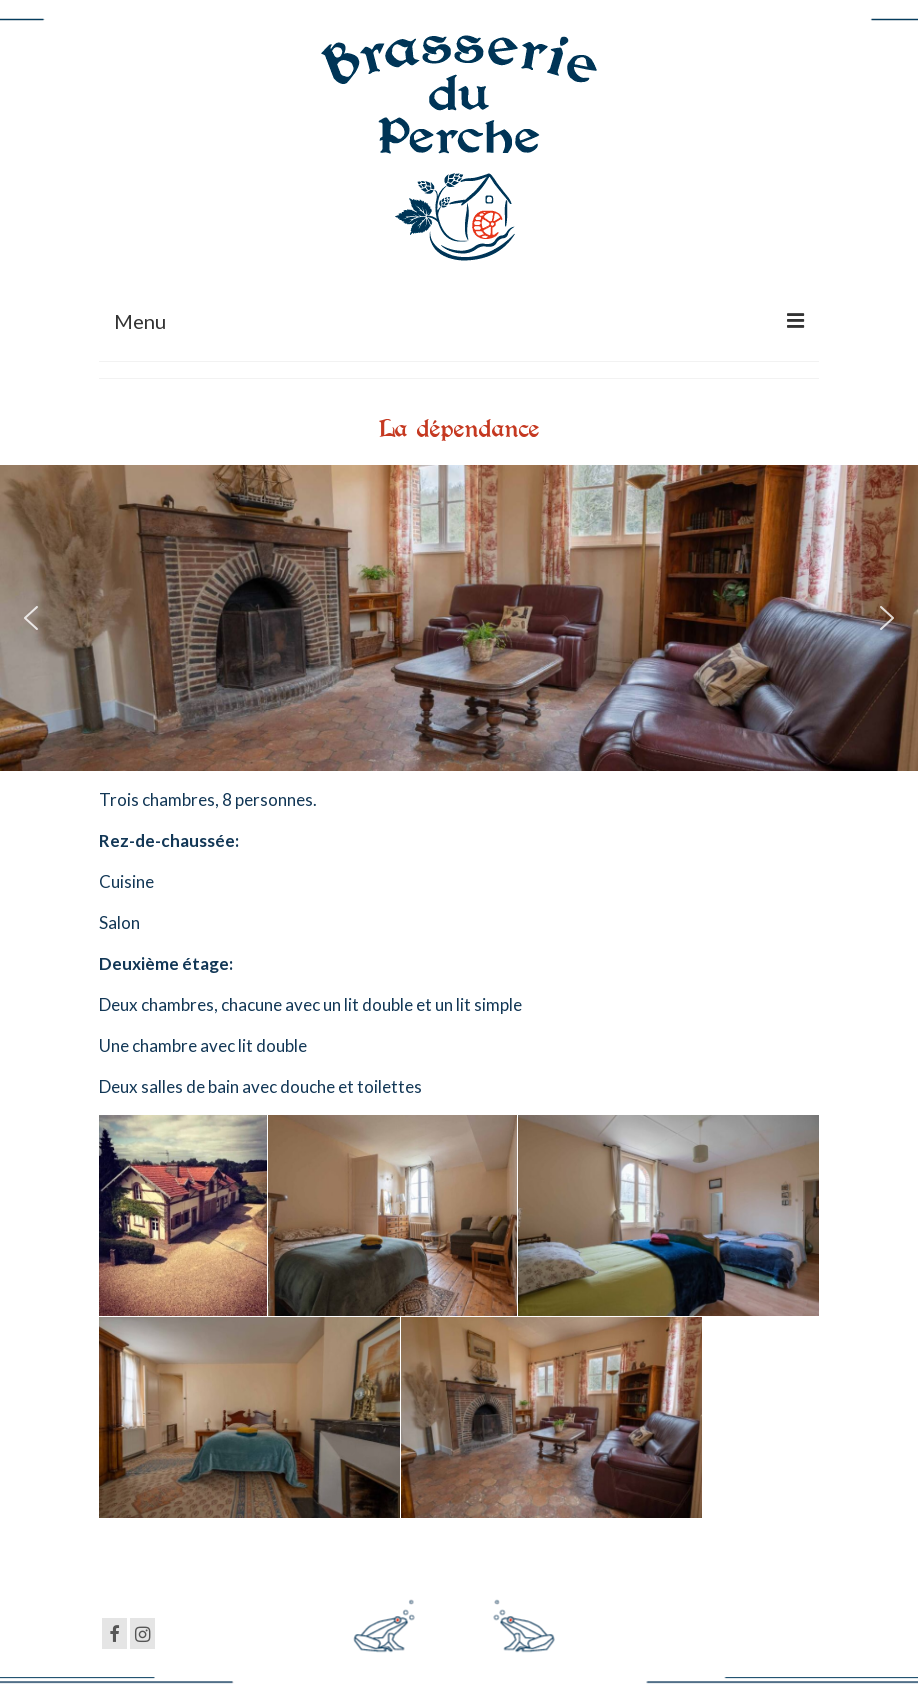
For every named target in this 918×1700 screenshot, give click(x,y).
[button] (31, 618)
